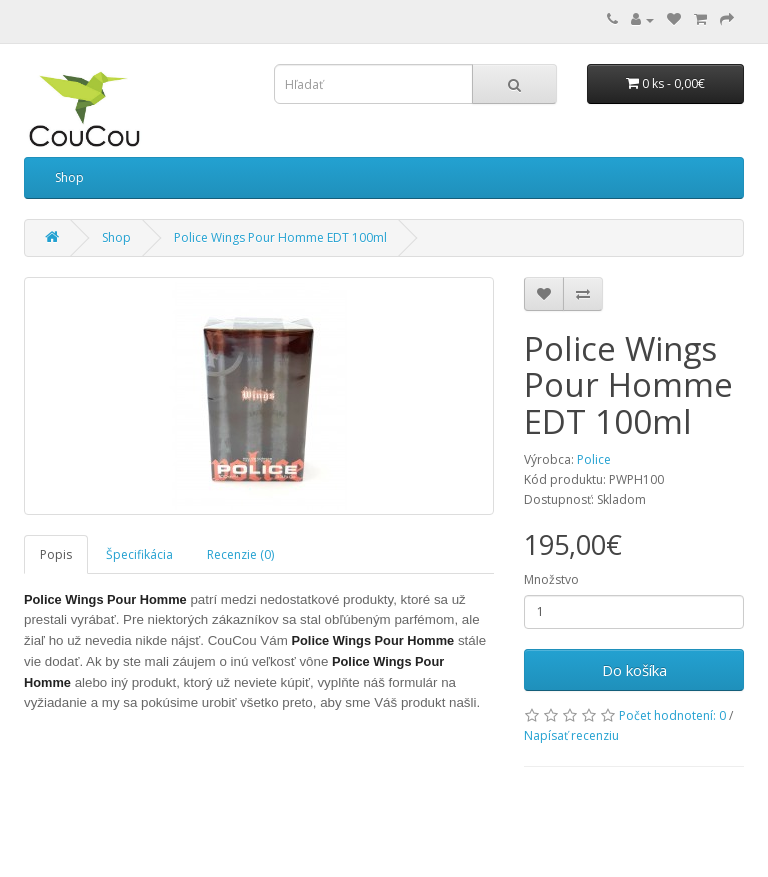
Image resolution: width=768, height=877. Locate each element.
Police (594, 459)
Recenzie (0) (240, 554)
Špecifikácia (139, 554)
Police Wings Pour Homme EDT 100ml (280, 237)
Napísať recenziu (571, 735)
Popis (56, 554)
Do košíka (634, 670)
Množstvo (551, 579)
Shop (69, 177)
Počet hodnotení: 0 (672, 715)
